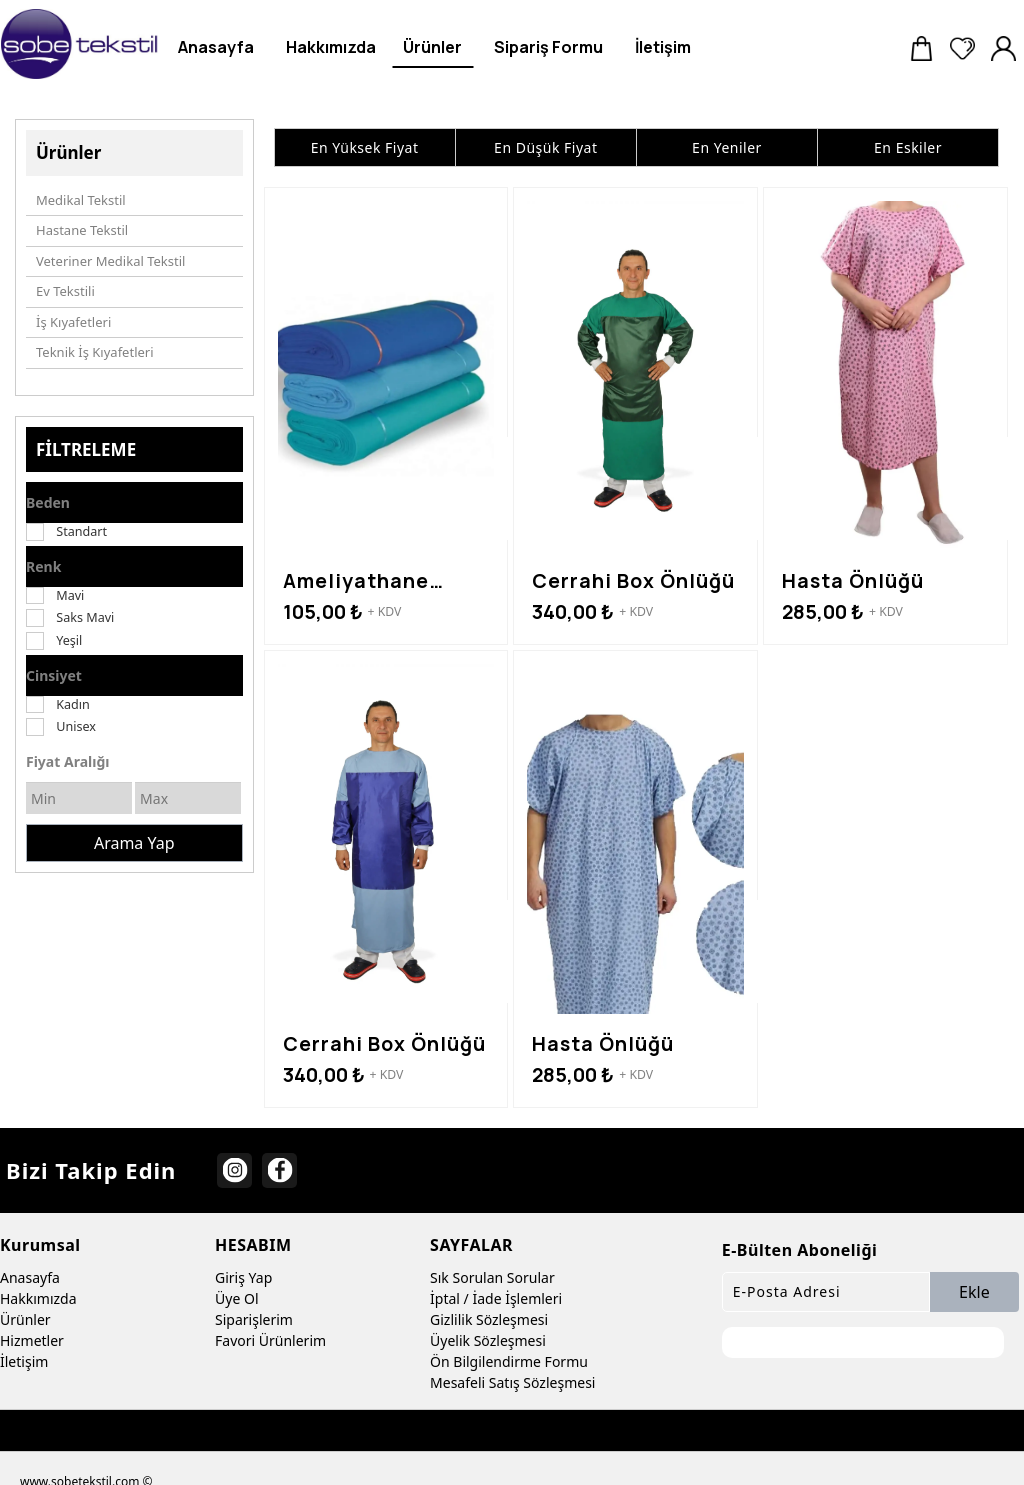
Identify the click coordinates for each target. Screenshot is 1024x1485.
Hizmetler (32, 1340)
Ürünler (25, 1319)
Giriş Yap (243, 1277)
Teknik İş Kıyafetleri (95, 352)
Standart (81, 531)
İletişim (24, 1361)
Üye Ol (236, 1298)
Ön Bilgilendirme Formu (509, 1361)
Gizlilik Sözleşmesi (489, 1319)
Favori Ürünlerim (270, 1340)
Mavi (70, 595)
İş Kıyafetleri (73, 322)
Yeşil (69, 640)
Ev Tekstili (65, 291)
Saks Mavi (85, 617)
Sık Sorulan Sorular (492, 1277)
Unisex (76, 726)
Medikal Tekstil (81, 200)
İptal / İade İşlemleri (496, 1298)
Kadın (73, 704)
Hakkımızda (38, 1298)
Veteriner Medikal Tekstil (110, 261)
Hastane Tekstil (82, 230)
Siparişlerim (254, 1319)
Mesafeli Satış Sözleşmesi (512, 1382)
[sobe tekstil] (80, 44)
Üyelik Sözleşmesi (488, 1340)
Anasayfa (30, 1277)
